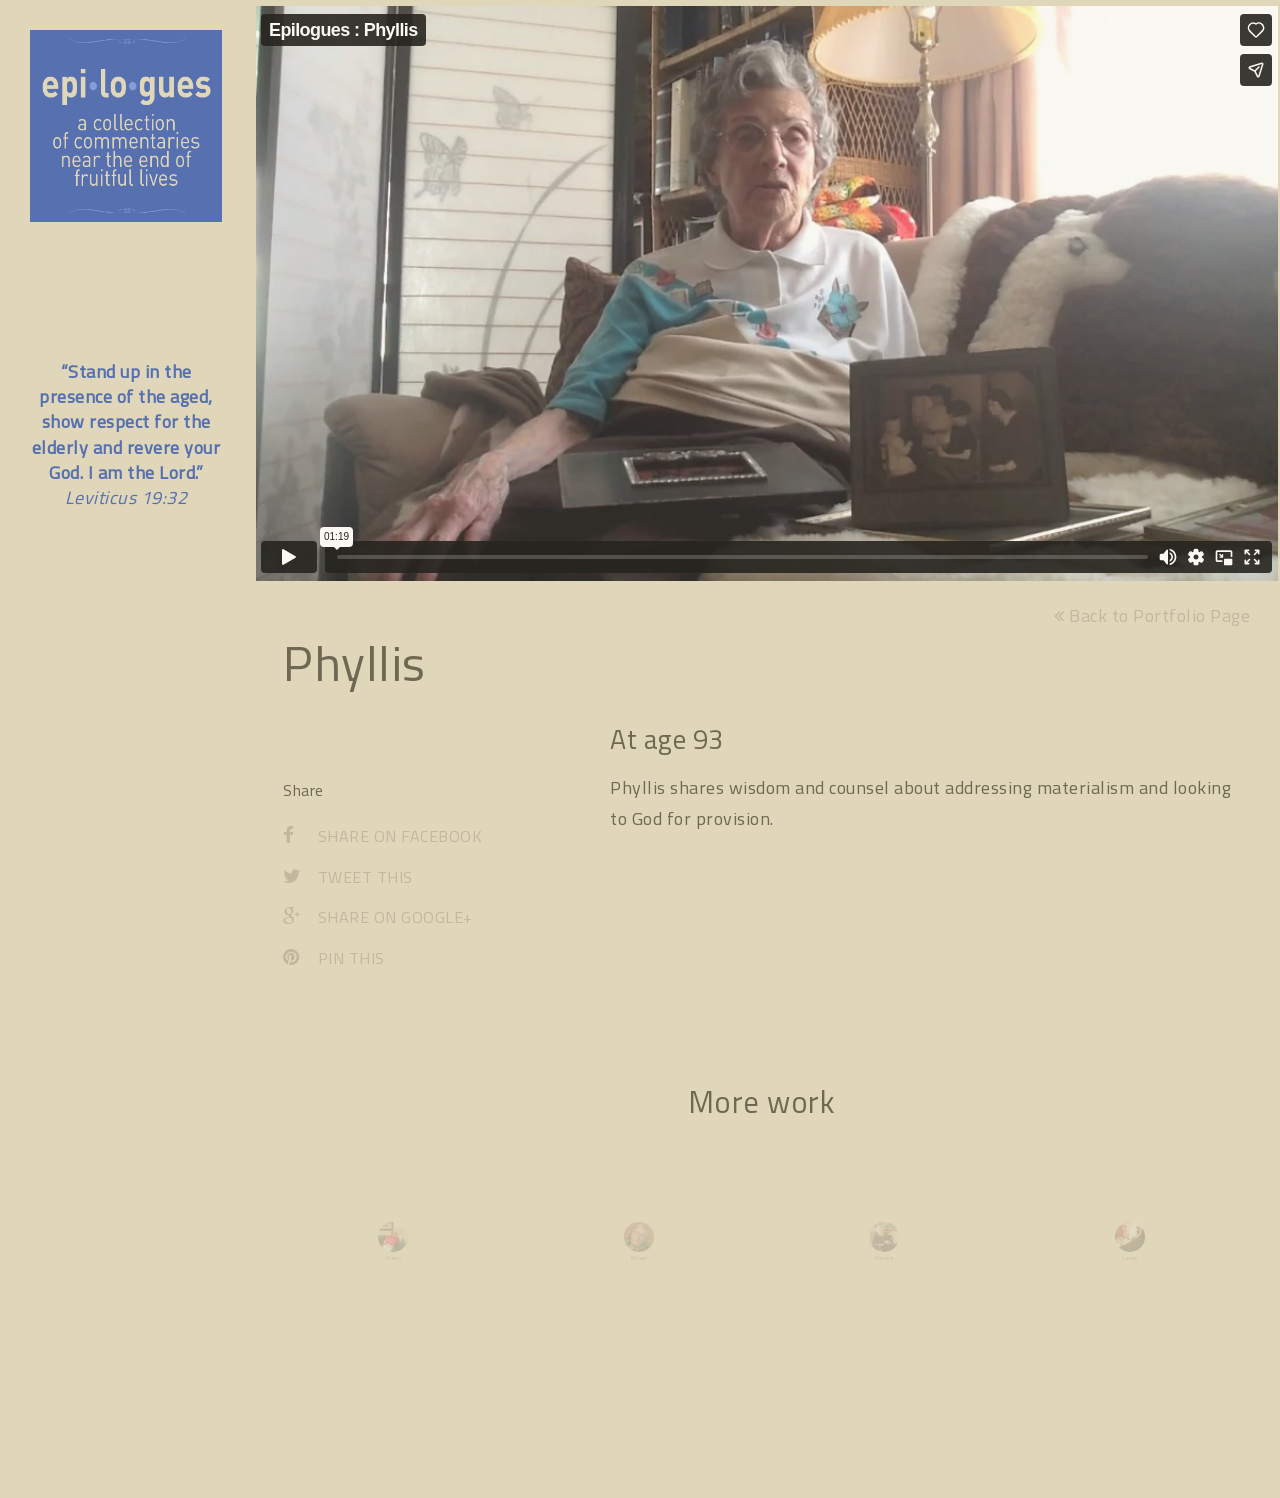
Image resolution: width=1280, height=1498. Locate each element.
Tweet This (348, 882)
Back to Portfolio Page (1152, 620)
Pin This (334, 964)
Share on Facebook (382, 841)
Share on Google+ (378, 923)
